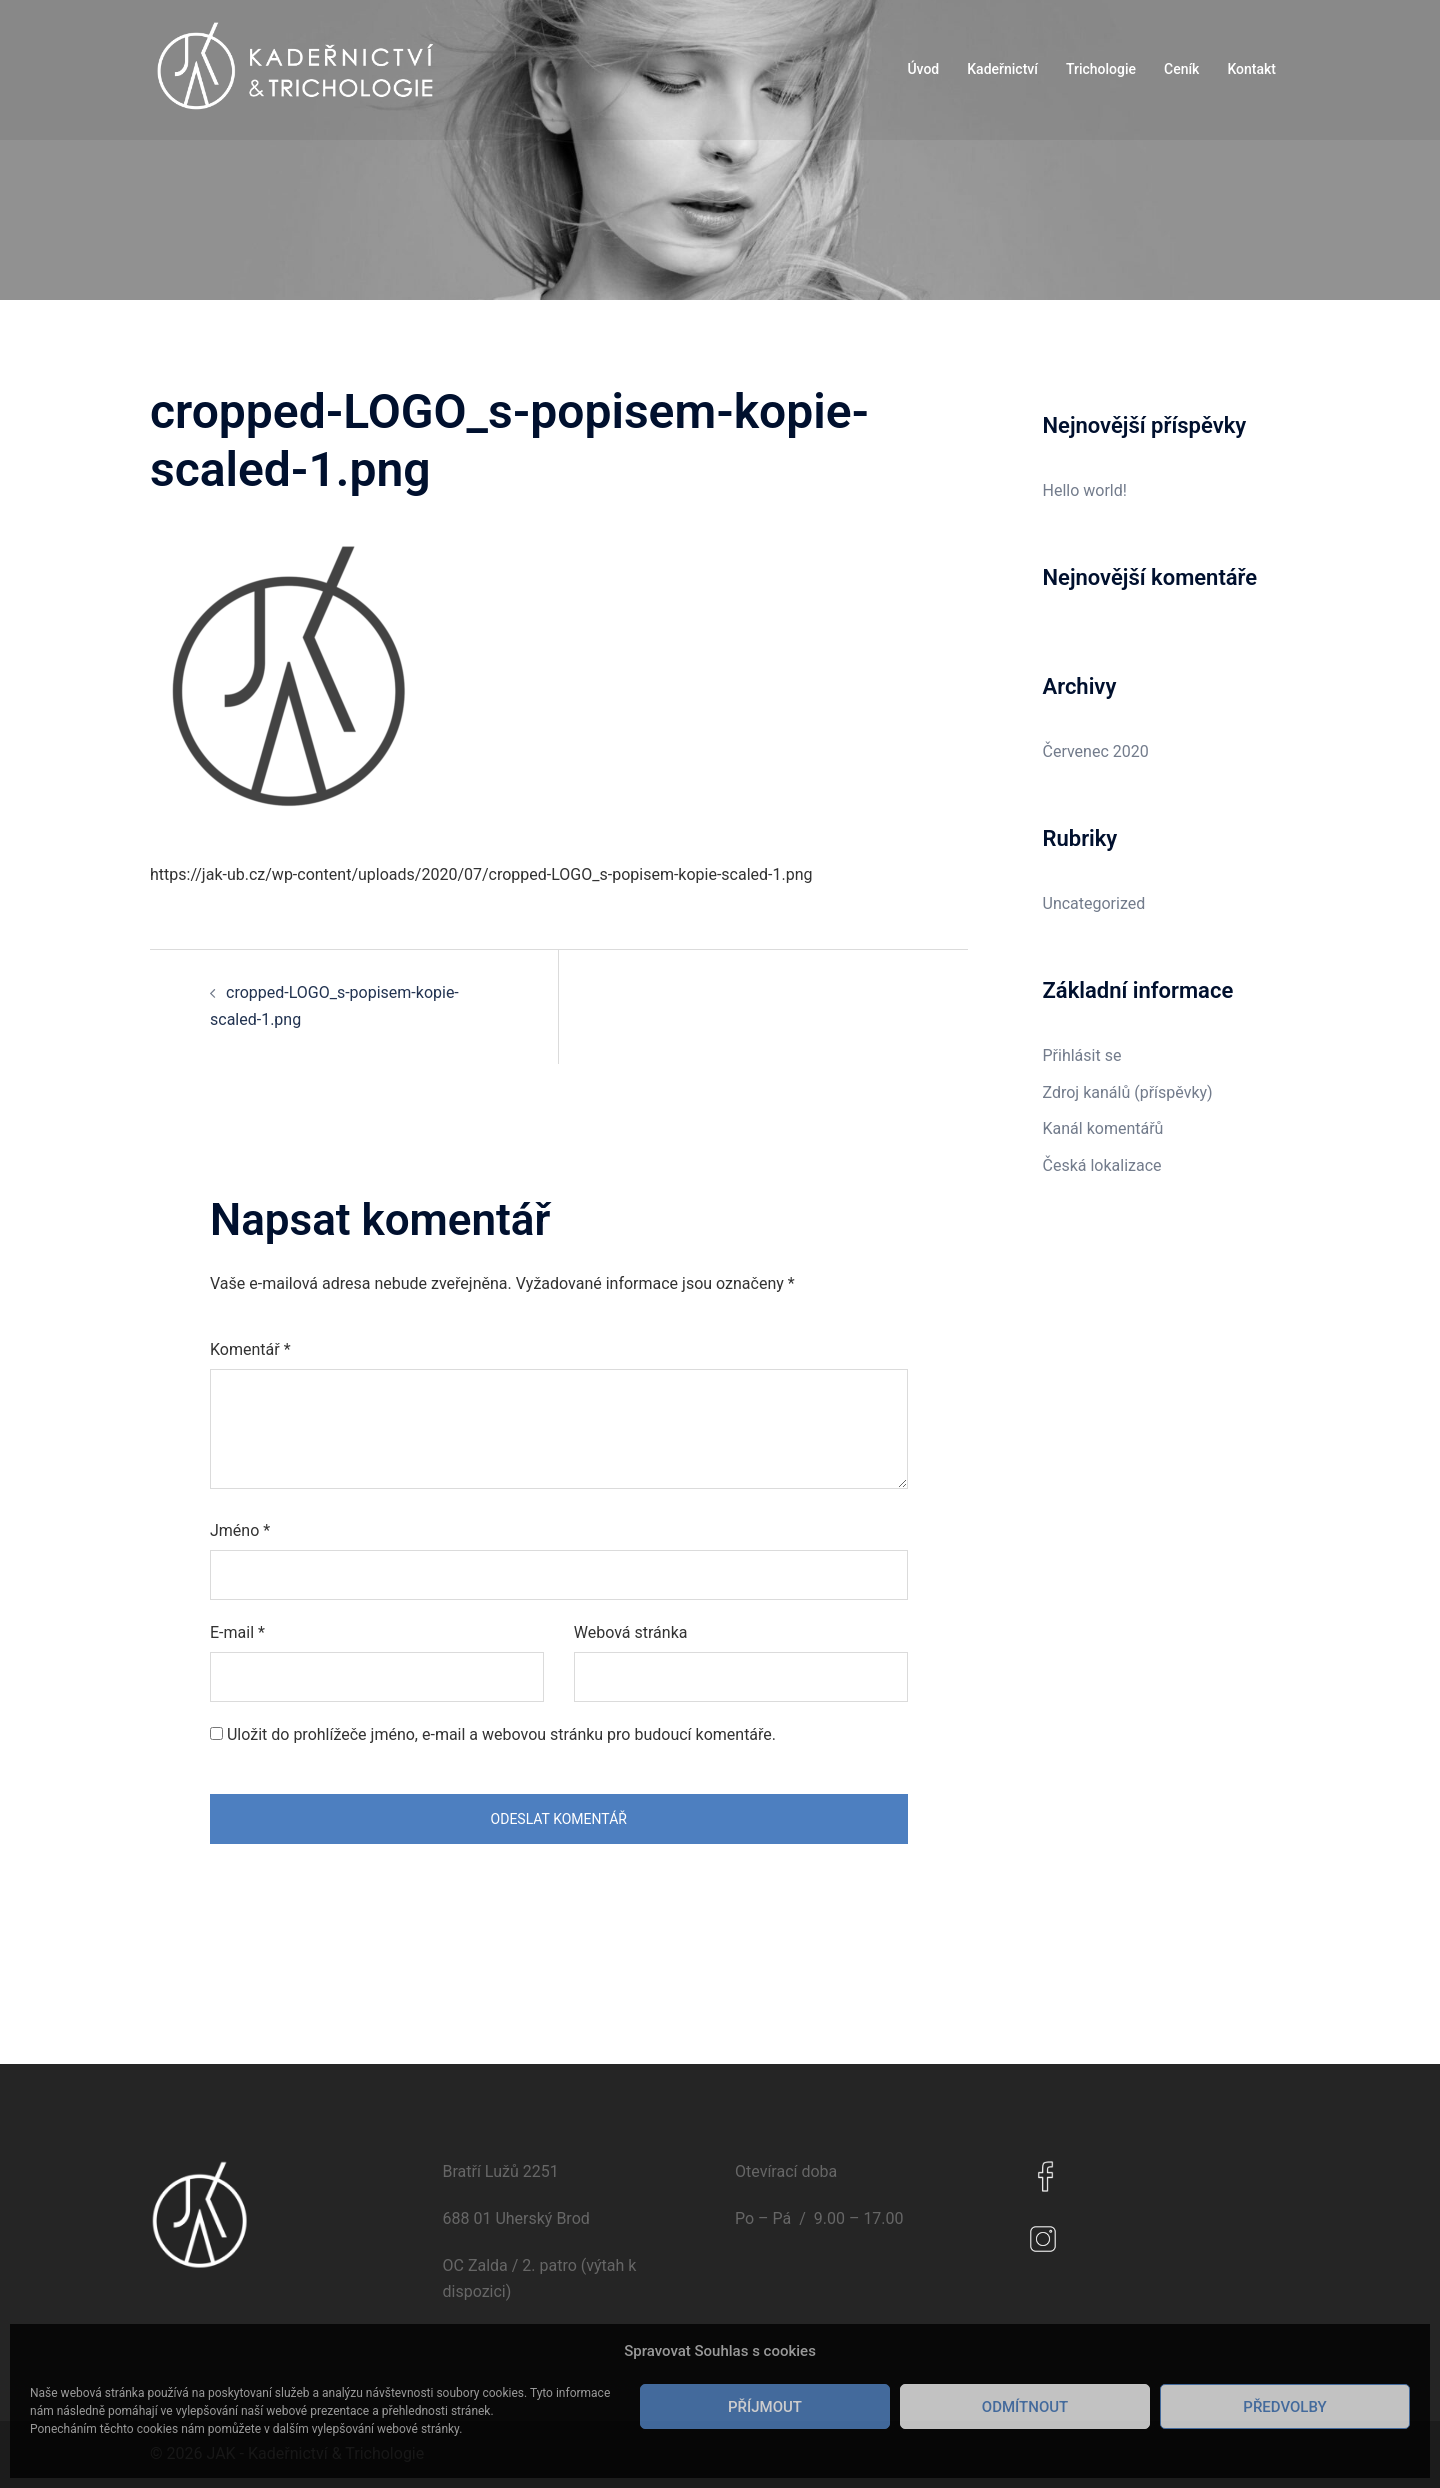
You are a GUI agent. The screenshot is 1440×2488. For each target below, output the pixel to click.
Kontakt (1251, 69)
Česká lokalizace (1102, 1165)
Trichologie (1101, 69)
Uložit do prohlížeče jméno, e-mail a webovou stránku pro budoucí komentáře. (501, 1734)
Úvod (923, 69)
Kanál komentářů (1103, 1128)
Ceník (1181, 69)
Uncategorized (1094, 903)
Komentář (250, 1349)
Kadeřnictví (1002, 69)
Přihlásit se (1082, 1055)
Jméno (240, 1530)
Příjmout (765, 2407)
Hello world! (1085, 490)
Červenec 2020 (1096, 751)
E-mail (237, 1632)
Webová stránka (631, 1632)
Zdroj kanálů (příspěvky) (1128, 1092)
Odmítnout (1025, 2407)
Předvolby (1284, 2407)
